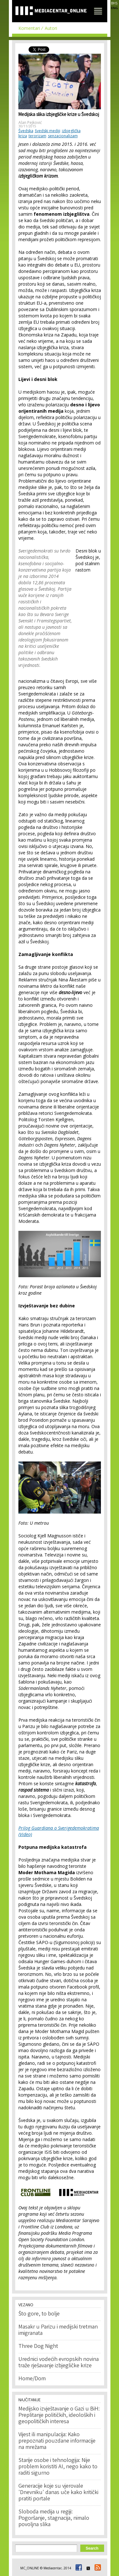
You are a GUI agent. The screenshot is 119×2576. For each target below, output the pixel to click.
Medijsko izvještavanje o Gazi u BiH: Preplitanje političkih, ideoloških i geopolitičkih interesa (59, 2415)
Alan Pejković (30, 122)
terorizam (37, 136)
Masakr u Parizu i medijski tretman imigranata (58, 2330)
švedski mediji (47, 130)
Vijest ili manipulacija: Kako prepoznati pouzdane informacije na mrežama (57, 2441)
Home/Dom (32, 2379)
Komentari (29, 28)
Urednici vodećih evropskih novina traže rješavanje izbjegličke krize (58, 2363)
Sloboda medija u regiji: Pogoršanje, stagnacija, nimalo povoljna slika (53, 2518)
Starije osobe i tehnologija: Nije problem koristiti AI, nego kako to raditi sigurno (57, 2467)
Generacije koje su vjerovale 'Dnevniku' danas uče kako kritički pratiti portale (58, 2492)
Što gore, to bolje (39, 2314)
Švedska (25, 130)
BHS (114, 3)
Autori (51, 28)
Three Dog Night (38, 2346)
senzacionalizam (63, 136)
